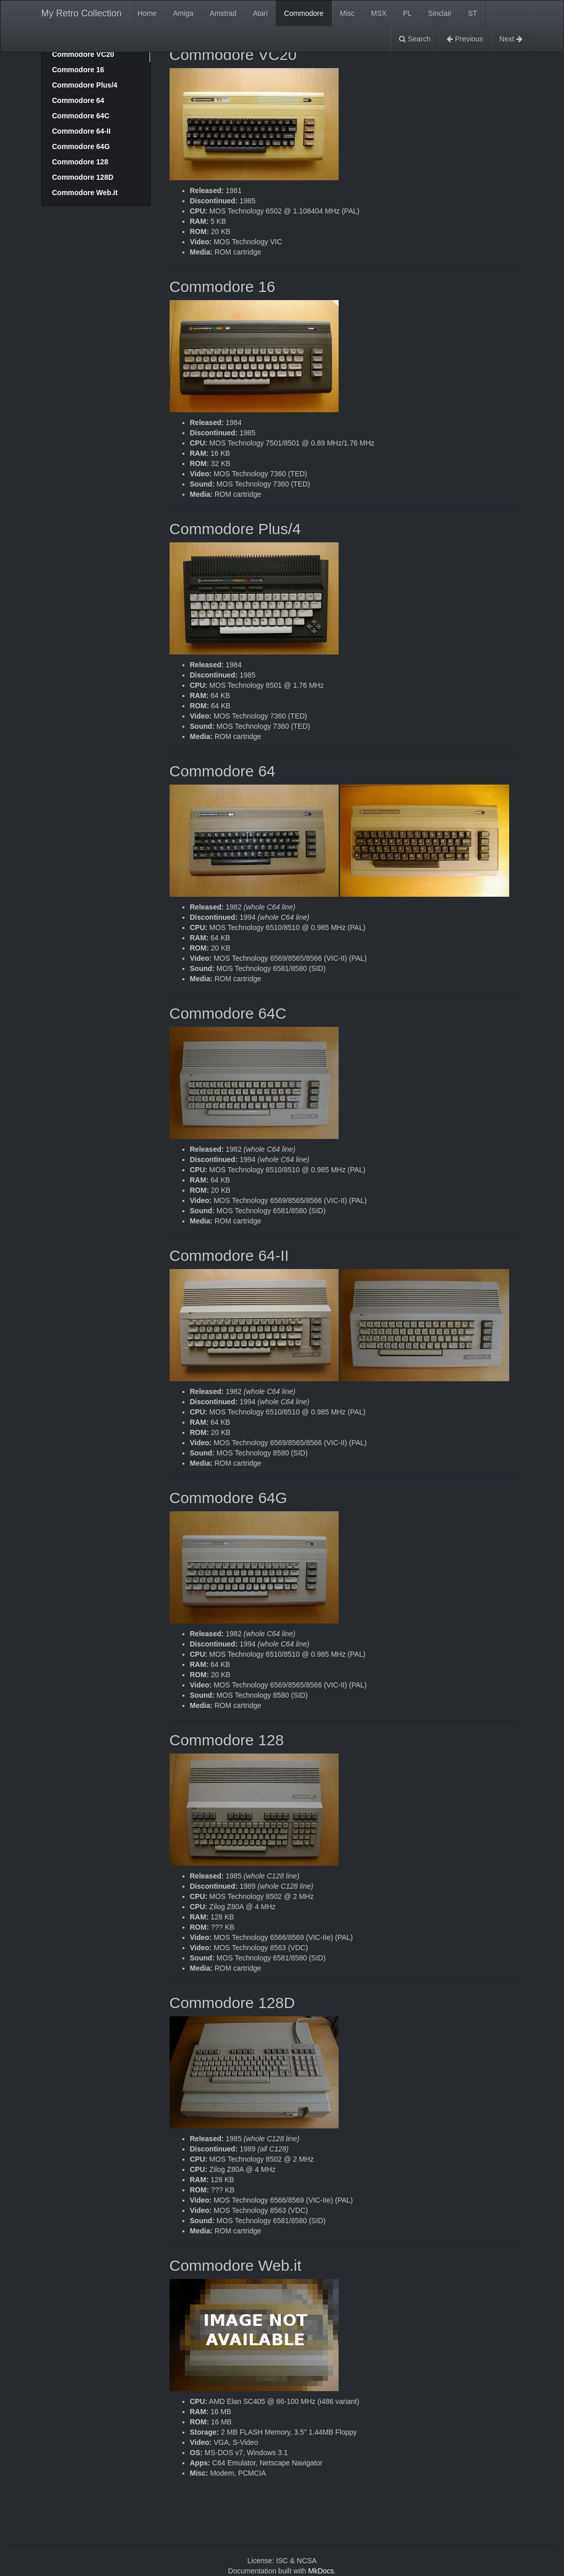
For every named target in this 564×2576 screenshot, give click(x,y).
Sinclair (440, 13)
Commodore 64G (81, 146)
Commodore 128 (80, 162)
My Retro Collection (81, 13)
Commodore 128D (83, 177)
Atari (260, 13)
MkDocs (321, 2571)
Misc (347, 13)
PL (407, 13)
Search (414, 39)
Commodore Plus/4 (85, 85)
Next (511, 39)
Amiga (183, 13)
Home (147, 13)
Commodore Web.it (85, 192)
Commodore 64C (81, 116)
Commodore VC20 (83, 54)
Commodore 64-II (81, 131)
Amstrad (223, 13)
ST (472, 13)
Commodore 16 (78, 70)
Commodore (304, 13)
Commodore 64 (78, 100)
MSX (378, 13)
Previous (465, 39)
